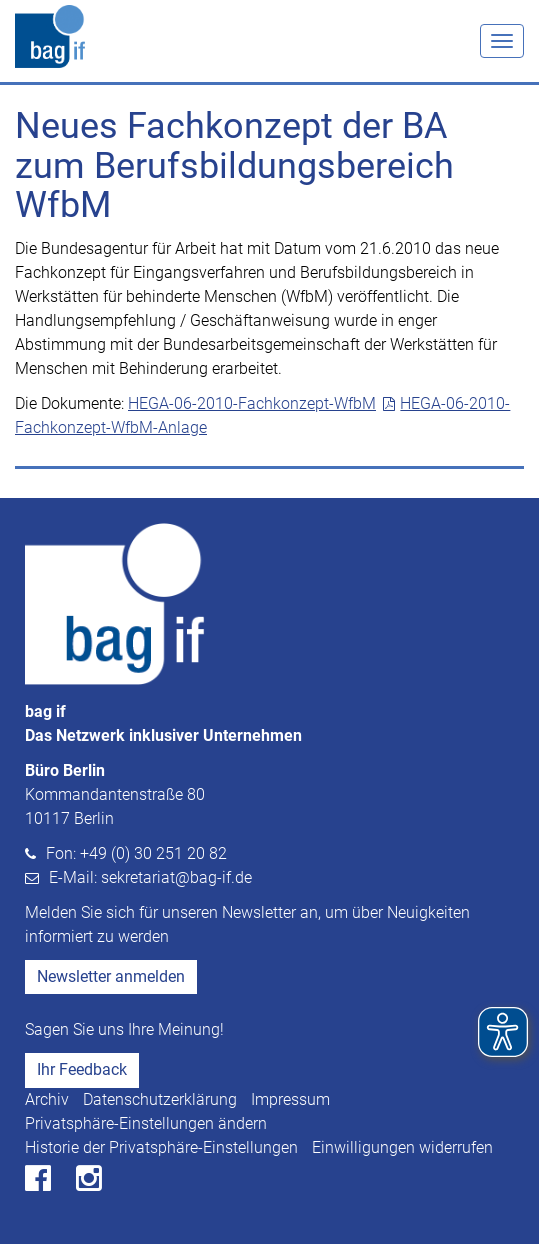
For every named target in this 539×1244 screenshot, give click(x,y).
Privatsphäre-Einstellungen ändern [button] (146, 1123)
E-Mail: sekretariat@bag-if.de (150, 877)
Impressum (290, 1099)
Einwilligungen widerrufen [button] (402, 1147)
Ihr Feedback (82, 1069)
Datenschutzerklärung (160, 1099)
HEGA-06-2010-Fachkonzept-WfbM (252, 403)
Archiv (47, 1099)
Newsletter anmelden (111, 976)
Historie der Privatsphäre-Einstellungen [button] (161, 1147)
